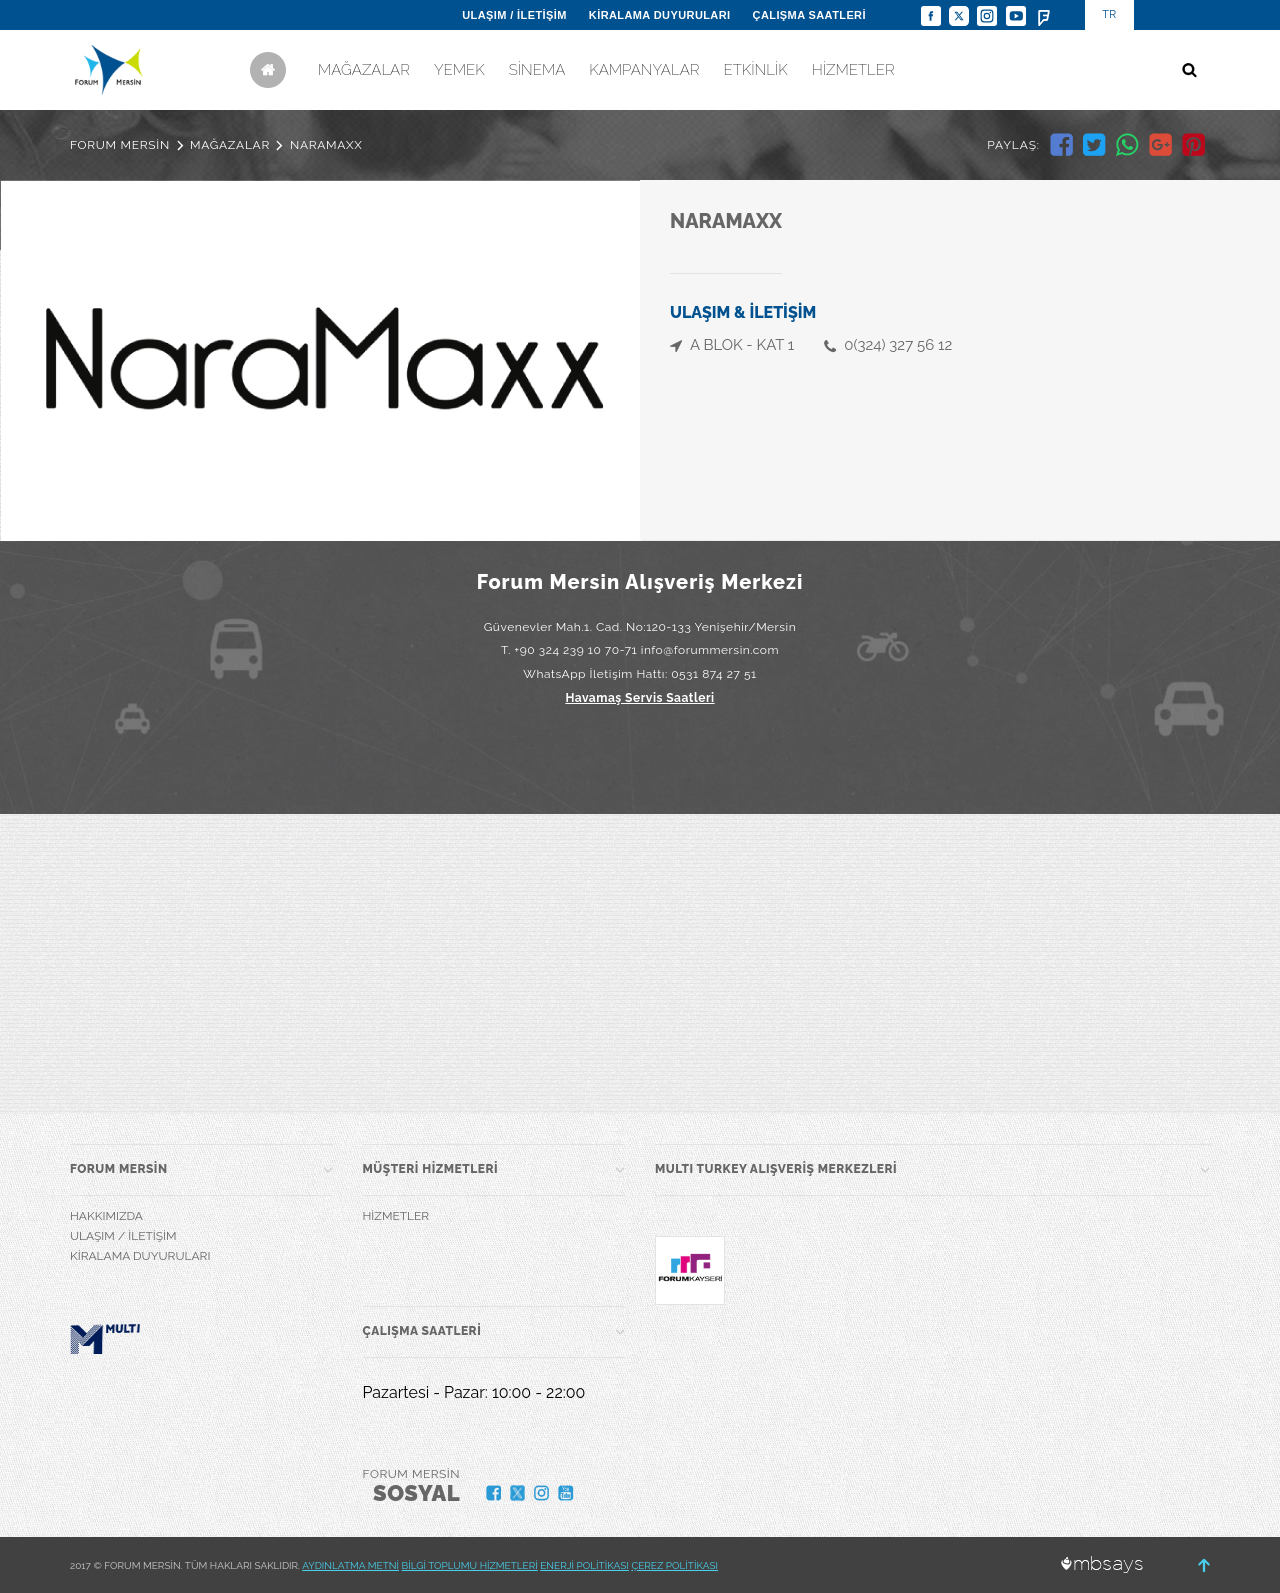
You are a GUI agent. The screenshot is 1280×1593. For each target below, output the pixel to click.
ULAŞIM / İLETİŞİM (514, 15)
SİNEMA (537, 70)
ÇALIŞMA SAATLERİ (809, 15)
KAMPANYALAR (644, 70)
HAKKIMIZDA (106, 1216)
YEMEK (459, 70)
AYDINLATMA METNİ (350, 1565)
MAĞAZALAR (364, 70)
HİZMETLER (853, 70)
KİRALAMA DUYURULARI (660, 15)
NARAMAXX (326, 145)
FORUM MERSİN (120, 145)
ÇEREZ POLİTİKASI (674, 1565)
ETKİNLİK (755, 70)
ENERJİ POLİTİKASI (584, 1565)
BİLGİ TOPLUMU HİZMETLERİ (470, 1565)
